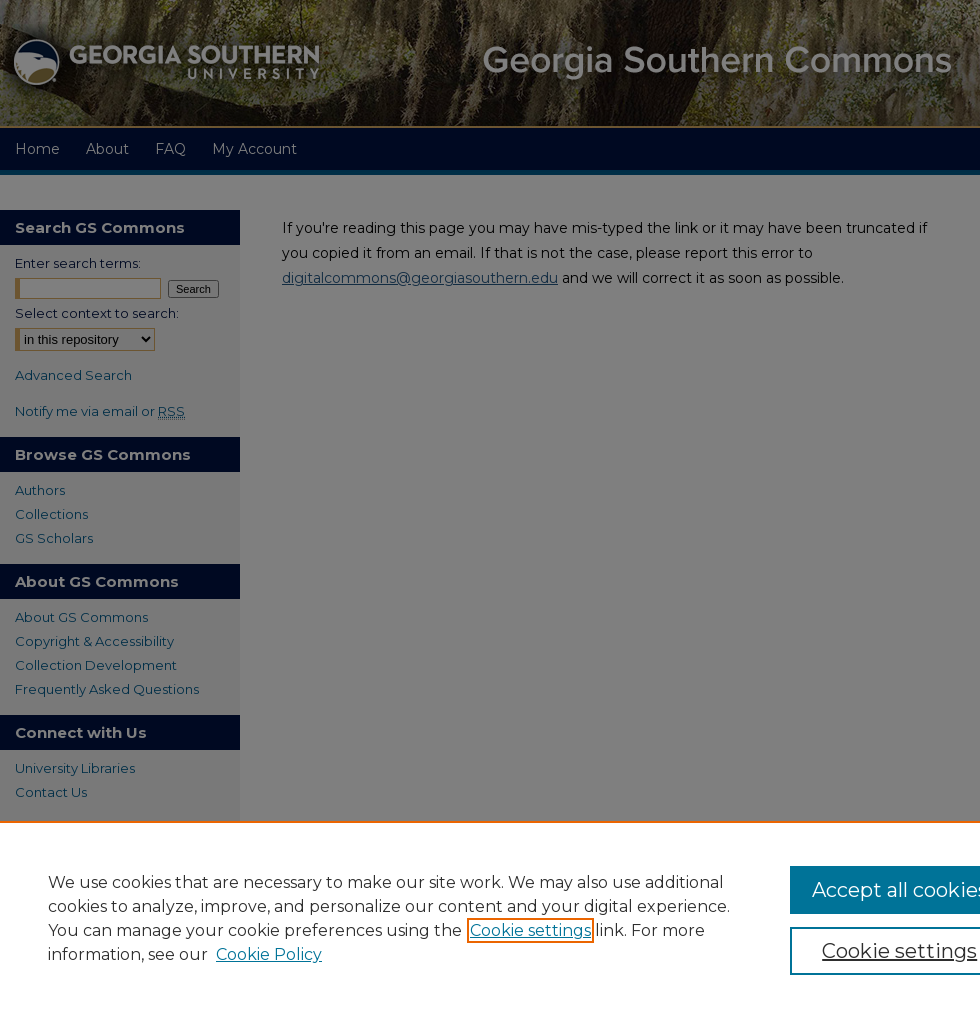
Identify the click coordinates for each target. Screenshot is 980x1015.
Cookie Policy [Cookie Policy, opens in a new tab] (269, 954)
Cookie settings (530, 930)
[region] (490, 918)
